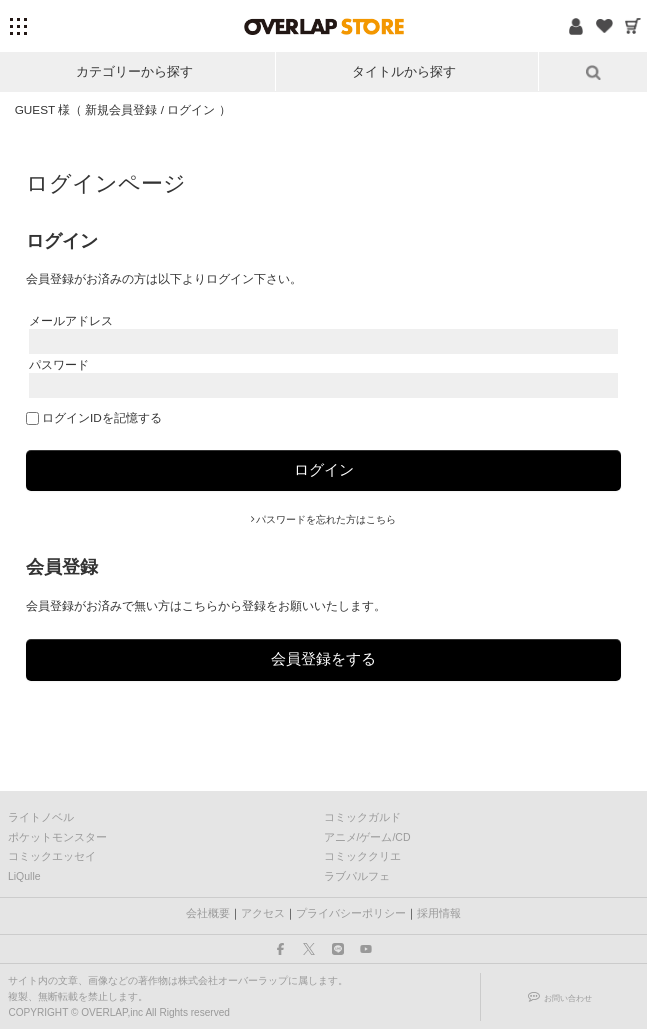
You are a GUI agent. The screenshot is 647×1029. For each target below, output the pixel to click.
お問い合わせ (568, 998)
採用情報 (439, 913)
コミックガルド (362, 817)
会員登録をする (323, 658)
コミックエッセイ (52, 856)
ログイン (191, 109)
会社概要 (208, 913)
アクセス (263, 913)
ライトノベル (41, 817)
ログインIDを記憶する (102, 417)
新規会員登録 (121, 109)
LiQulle (24, 876)
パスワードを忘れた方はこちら (326, 519)
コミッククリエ (362, 856)
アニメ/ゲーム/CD (367, 837)
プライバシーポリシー (351, 913)
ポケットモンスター (57, 837)
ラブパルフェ (357, 876)
